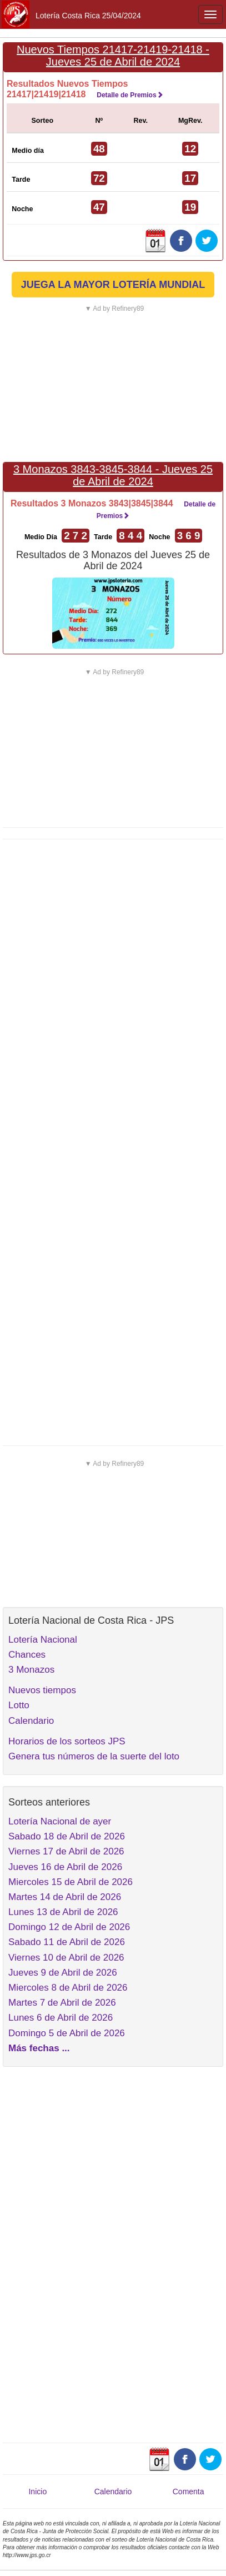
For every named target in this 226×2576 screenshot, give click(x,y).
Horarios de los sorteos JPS (66, 1741)
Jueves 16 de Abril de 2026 (65, 1867)
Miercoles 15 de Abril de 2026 (70, 1882)
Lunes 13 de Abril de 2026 (63, 1912)
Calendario (31, 1720)
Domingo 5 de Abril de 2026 (66, 2033)
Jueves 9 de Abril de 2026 (62, 1972)
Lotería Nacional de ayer (59, 1821)
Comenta (188, 2491)
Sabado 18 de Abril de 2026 (66, 1836)
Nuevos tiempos (42, 1690)
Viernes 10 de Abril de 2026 (66, 1957)
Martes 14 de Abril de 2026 (64, 1897)
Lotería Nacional (42, 1639)
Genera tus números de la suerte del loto (93, 1756)
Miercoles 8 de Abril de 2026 (68, 1987)
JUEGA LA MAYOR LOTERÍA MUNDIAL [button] (113, 284)
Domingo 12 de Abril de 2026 (69, 1927)
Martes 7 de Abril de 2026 (62, 2002)
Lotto (18, 1705)
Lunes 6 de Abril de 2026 (60, 2017)
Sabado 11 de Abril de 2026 (66, 1942)
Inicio (37, 2491)
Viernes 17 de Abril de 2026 (66, 1851)
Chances (27, 1654)
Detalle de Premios (130, 95)
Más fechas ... (39, 2048)
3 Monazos (31, 1669)
